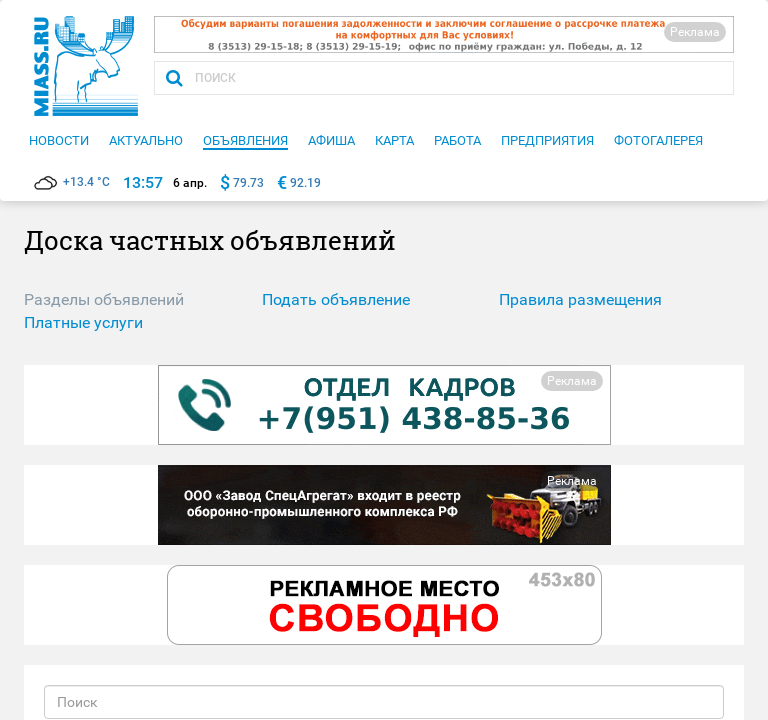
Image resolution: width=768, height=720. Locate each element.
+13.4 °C (72, 182)
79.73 (248, 183)
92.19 (305, 183)
